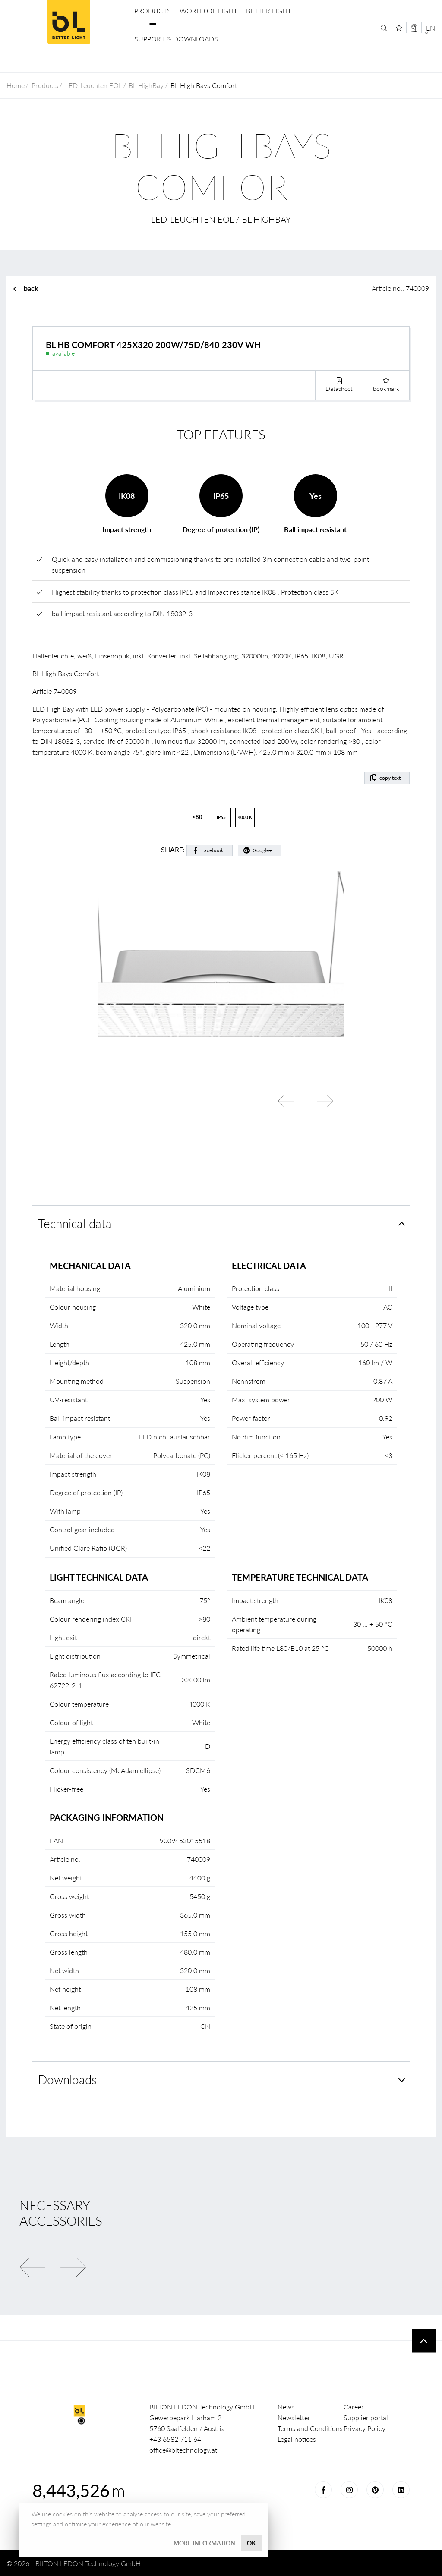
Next (325, 1101)
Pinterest (375, 2489)
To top (424, 2341)
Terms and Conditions (310, 2428)
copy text (390, 778)
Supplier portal (366, 2417)
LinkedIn (401, 2489)
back (31, 288)
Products (152, 10)
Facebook (213, 850)
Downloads (67, 2079)
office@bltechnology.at (183, 2450)
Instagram (349, 2489)
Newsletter (294, 2417)
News (286, 2407)
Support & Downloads (176, 39)
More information (204, 2543)
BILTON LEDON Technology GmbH (68, 22)
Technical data (75, 1223)
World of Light (208, 10)
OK (251, 2543)
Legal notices (297, 2439)
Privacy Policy (364, 2428)
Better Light (268, 10)
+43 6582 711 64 (175, 2439)
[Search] (383, 28)
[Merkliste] (399, 27)
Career (354, 2407)
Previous (286, 1101)
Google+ (262, 850)
